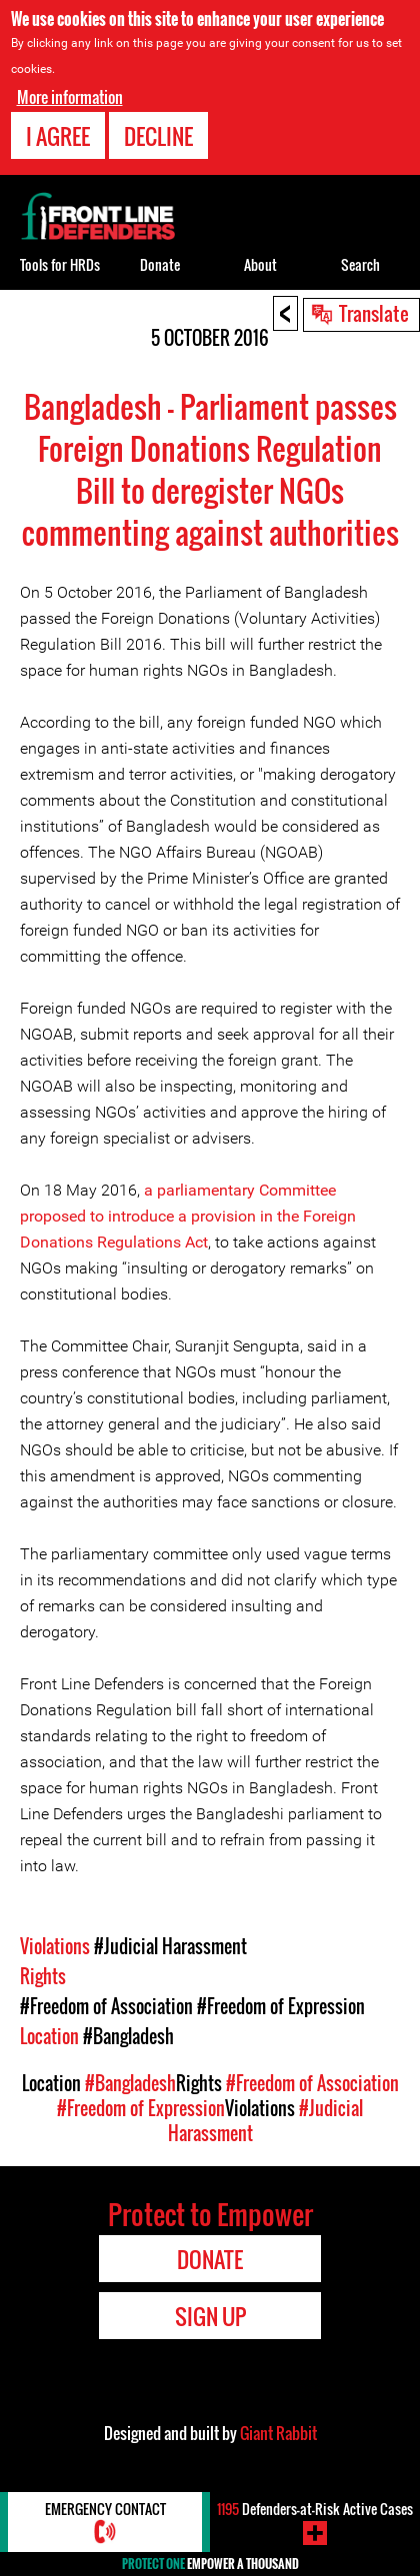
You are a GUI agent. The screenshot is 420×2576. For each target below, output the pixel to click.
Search (360, 264)
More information (70, 97)
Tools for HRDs (60, 264)
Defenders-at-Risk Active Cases (315, 2508)
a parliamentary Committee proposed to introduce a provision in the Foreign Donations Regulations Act (188, 1216)
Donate (160, 264)
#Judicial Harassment (170, 1946)
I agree (58, 136)
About (260, 264)
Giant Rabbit (278, 2433)
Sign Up (210, 2316)
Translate (374, 313)
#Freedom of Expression (281, 2006)
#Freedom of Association (106, 2006)
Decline (158, 136)
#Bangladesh (128, 2036)
